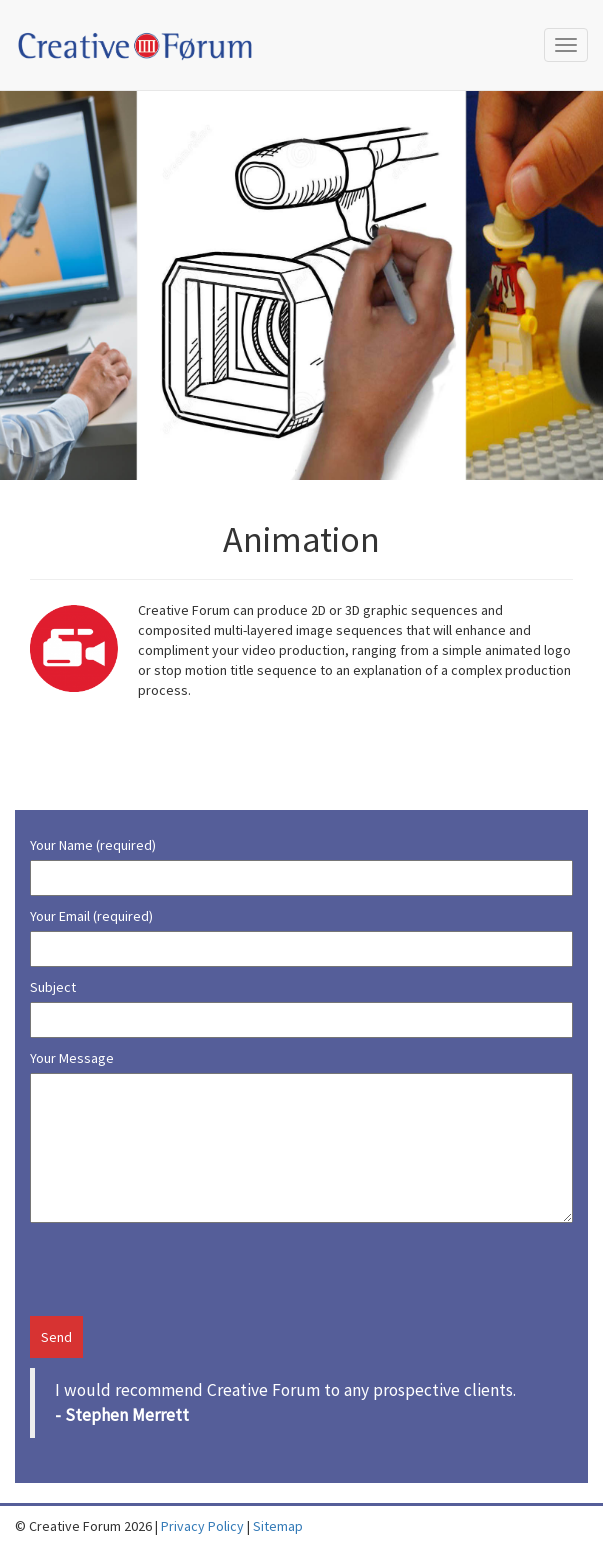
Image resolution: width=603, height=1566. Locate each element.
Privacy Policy (202, 1526)
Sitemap (278, 1526)
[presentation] (147, 1268)
